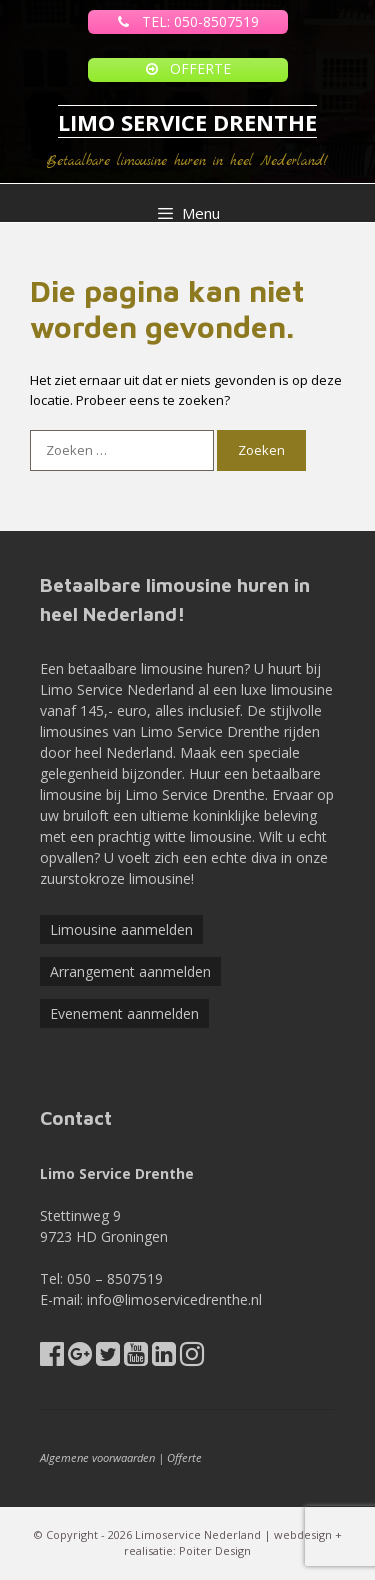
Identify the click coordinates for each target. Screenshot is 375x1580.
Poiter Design (215, 1550)
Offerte (184, 1457)
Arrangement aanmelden (130, 971)
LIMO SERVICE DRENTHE (187, 122)
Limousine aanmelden (121, 929)
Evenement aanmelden (124, 1013)
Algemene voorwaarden (97, 1457)
